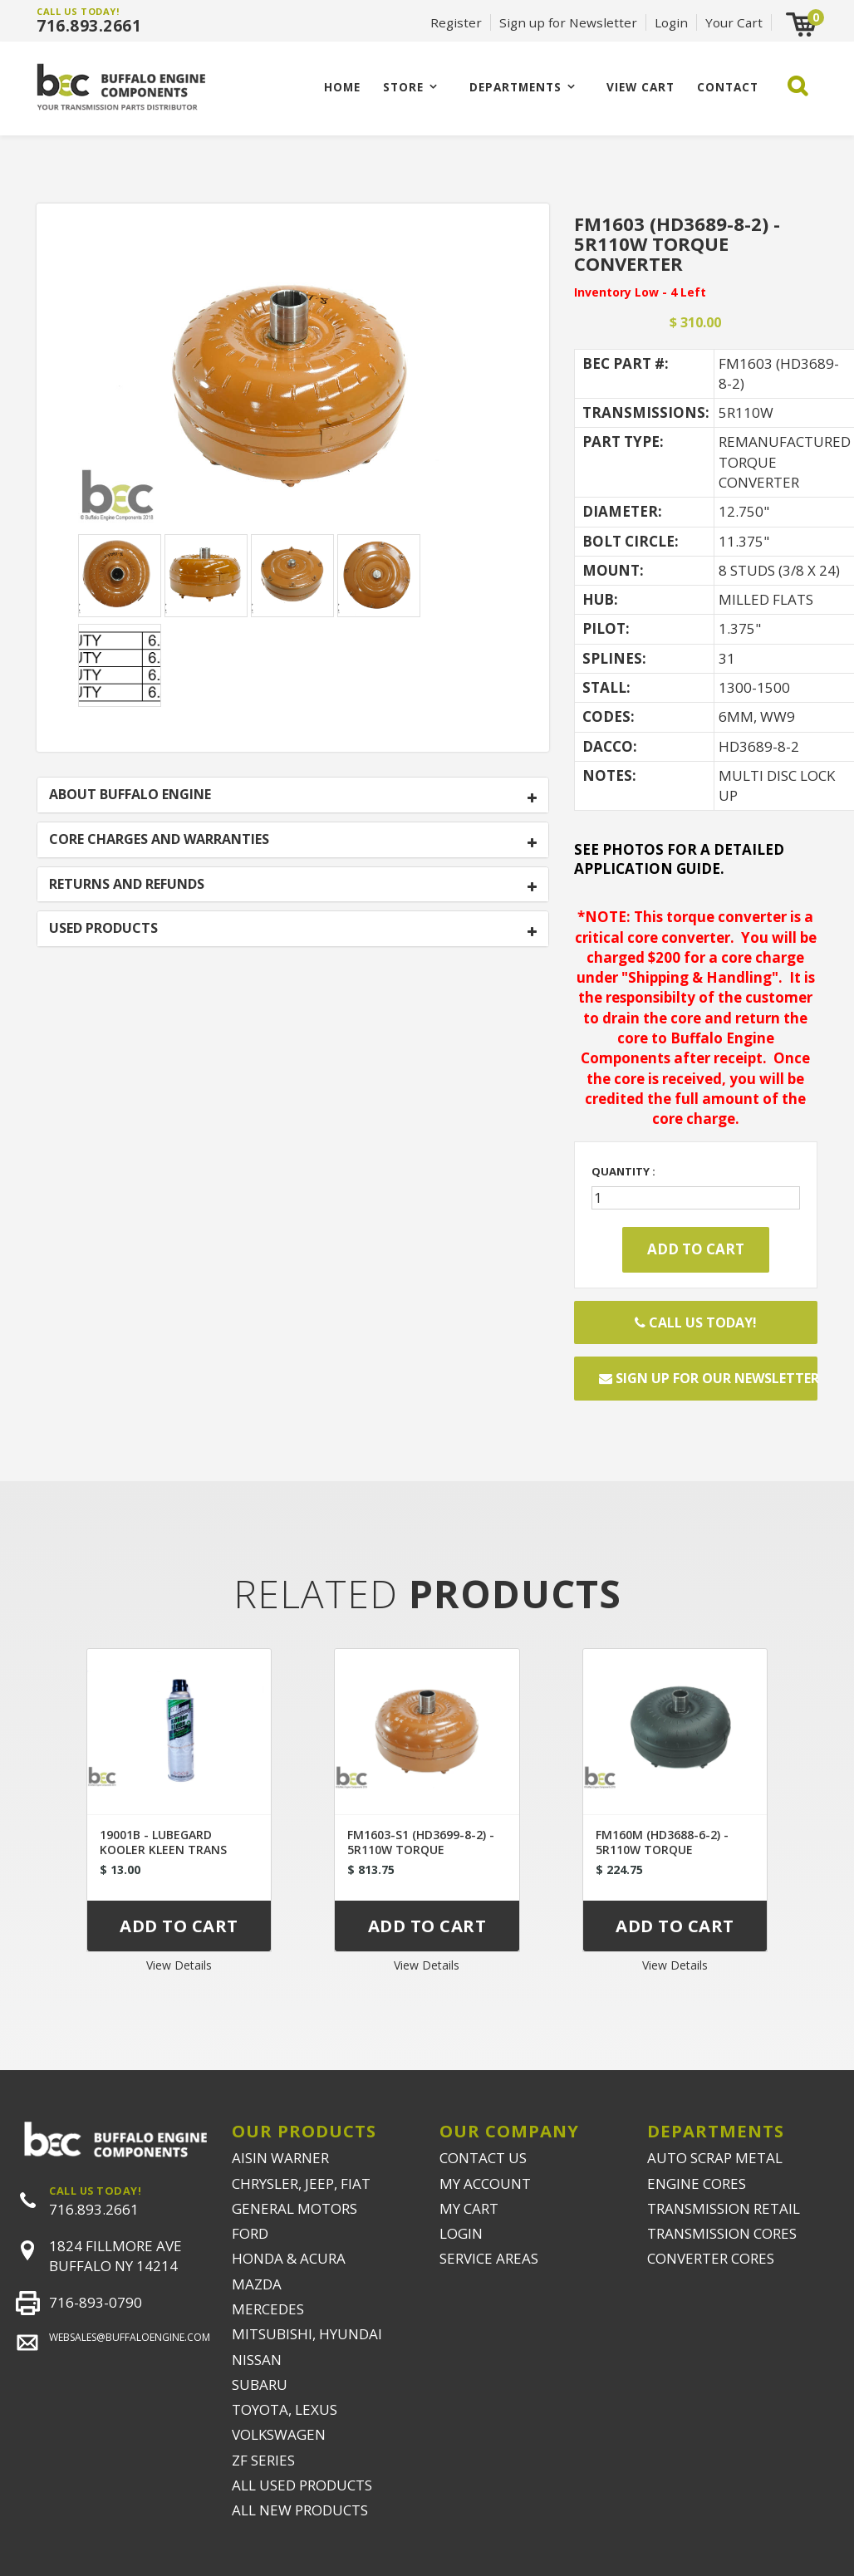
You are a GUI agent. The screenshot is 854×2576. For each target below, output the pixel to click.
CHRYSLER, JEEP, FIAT (301, 2183)
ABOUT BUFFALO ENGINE (130, 795)
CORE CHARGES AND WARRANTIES (159, 839)
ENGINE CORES (696, 2183)
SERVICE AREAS (488, 2258)
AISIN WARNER (280, 2157)
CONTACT (727, 87)
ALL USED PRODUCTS (302, 2485)
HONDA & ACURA (289, 2258)
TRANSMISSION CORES (722, 2233)
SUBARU (259, 2384)
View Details (179, 1965)
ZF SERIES (263, 2460)
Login (671, 22)
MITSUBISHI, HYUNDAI (307, 2333)
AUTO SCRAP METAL (715, 2157)
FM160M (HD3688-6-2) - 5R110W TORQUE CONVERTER (662, 1849)
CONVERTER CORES (710, 2258)
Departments (515, 87)
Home (342, 87)
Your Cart (734, 22)
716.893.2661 (89, 26)
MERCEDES (268, 2308)
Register (456, 22)
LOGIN (461, 2233)
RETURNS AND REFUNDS (126, 884)
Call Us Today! (696, 1322)
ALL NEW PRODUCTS (300, 2510)
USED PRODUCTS (103, 928)
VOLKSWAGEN (279, 2434)
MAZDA (257, 2284)
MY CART (468, 2208)
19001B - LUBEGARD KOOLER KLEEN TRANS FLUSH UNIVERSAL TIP (163, 1849)
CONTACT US (483, 2157)
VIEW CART (640, 87)
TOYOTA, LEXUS (284, 2409)
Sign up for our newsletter (708, 1378)
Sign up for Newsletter (568, 22)
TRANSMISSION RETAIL (723, 2208)
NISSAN (257, 2359)
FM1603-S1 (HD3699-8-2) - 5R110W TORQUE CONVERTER (420, 1849)
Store (403, 87)
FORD (250, 2233)
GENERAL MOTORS (294, 2208)
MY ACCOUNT (485, 2183)
